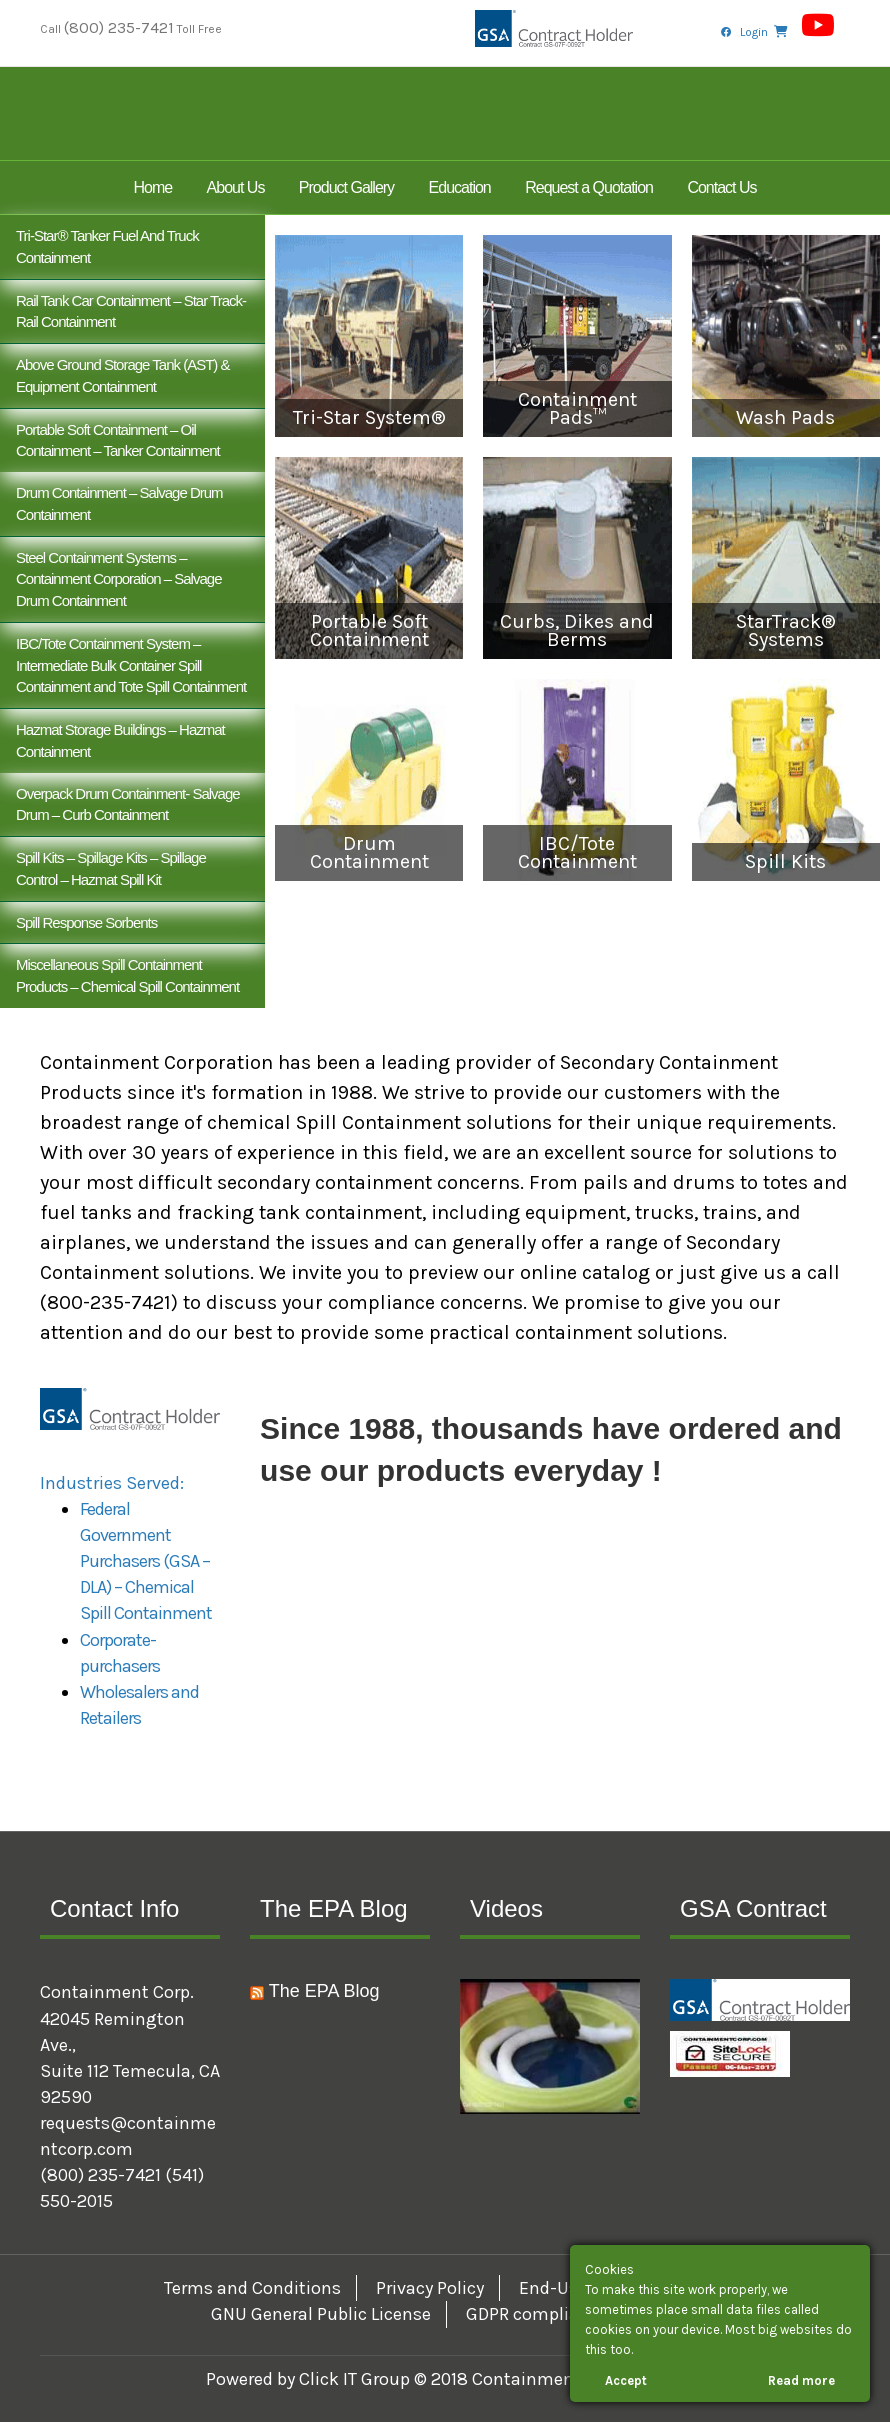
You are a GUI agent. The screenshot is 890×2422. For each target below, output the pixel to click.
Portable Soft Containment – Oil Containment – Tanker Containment (118, 440)
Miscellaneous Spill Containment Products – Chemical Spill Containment (127, 975)
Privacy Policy (430, 2288)
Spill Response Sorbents (86, 922)
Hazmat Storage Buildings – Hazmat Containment (120, 740)
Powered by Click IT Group (310, 2379)
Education (460, 187)
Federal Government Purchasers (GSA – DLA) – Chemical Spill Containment (146, 1561)
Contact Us (721, 187)
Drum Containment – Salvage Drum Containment (119, 503)
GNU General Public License (321, 2314)
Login (754, 32)
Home (152, 187)
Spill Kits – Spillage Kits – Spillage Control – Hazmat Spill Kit (111, 868)
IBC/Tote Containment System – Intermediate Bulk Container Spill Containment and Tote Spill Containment (131, 665)
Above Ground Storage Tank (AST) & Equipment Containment (123, 375)
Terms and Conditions (252, 2288)
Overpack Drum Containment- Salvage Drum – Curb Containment (128, 804)
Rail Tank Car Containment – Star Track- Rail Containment (131, 311)
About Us (236, 187)
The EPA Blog (324, 1991)
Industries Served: (112, 1483)
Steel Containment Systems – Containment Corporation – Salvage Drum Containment (118, 579)
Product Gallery (346, 187)
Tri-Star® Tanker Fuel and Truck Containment (107, 246)
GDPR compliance (537, 2314)
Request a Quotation (589, 187)
